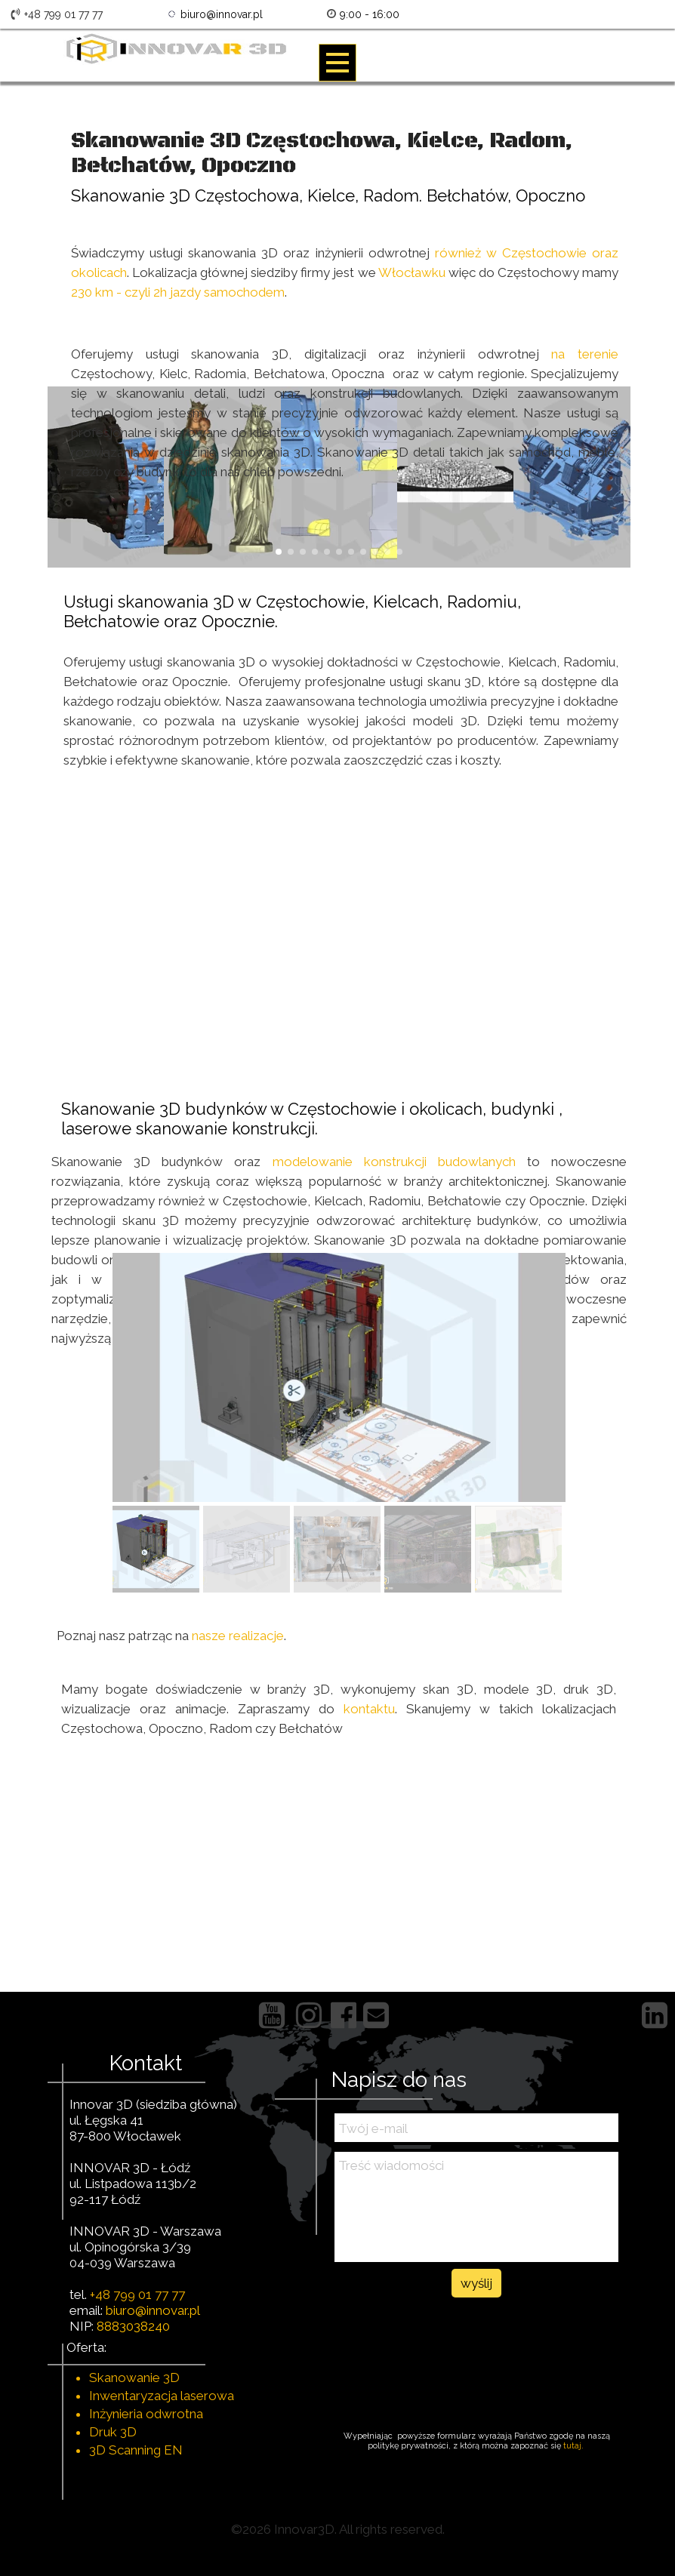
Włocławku (411, 272)
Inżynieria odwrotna (146, 2413)
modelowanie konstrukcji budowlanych (394, 1161)
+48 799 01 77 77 (137, 2294)
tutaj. (574, 2446)
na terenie (578, 354)
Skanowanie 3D (134, 2377)
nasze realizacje (238, 1635)
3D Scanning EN (136, 2450)
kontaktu (369, 1708)
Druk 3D (113, 2431)
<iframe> (337, 918)
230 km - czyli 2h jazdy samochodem (178, 292)
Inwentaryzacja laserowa (161, 2395)
